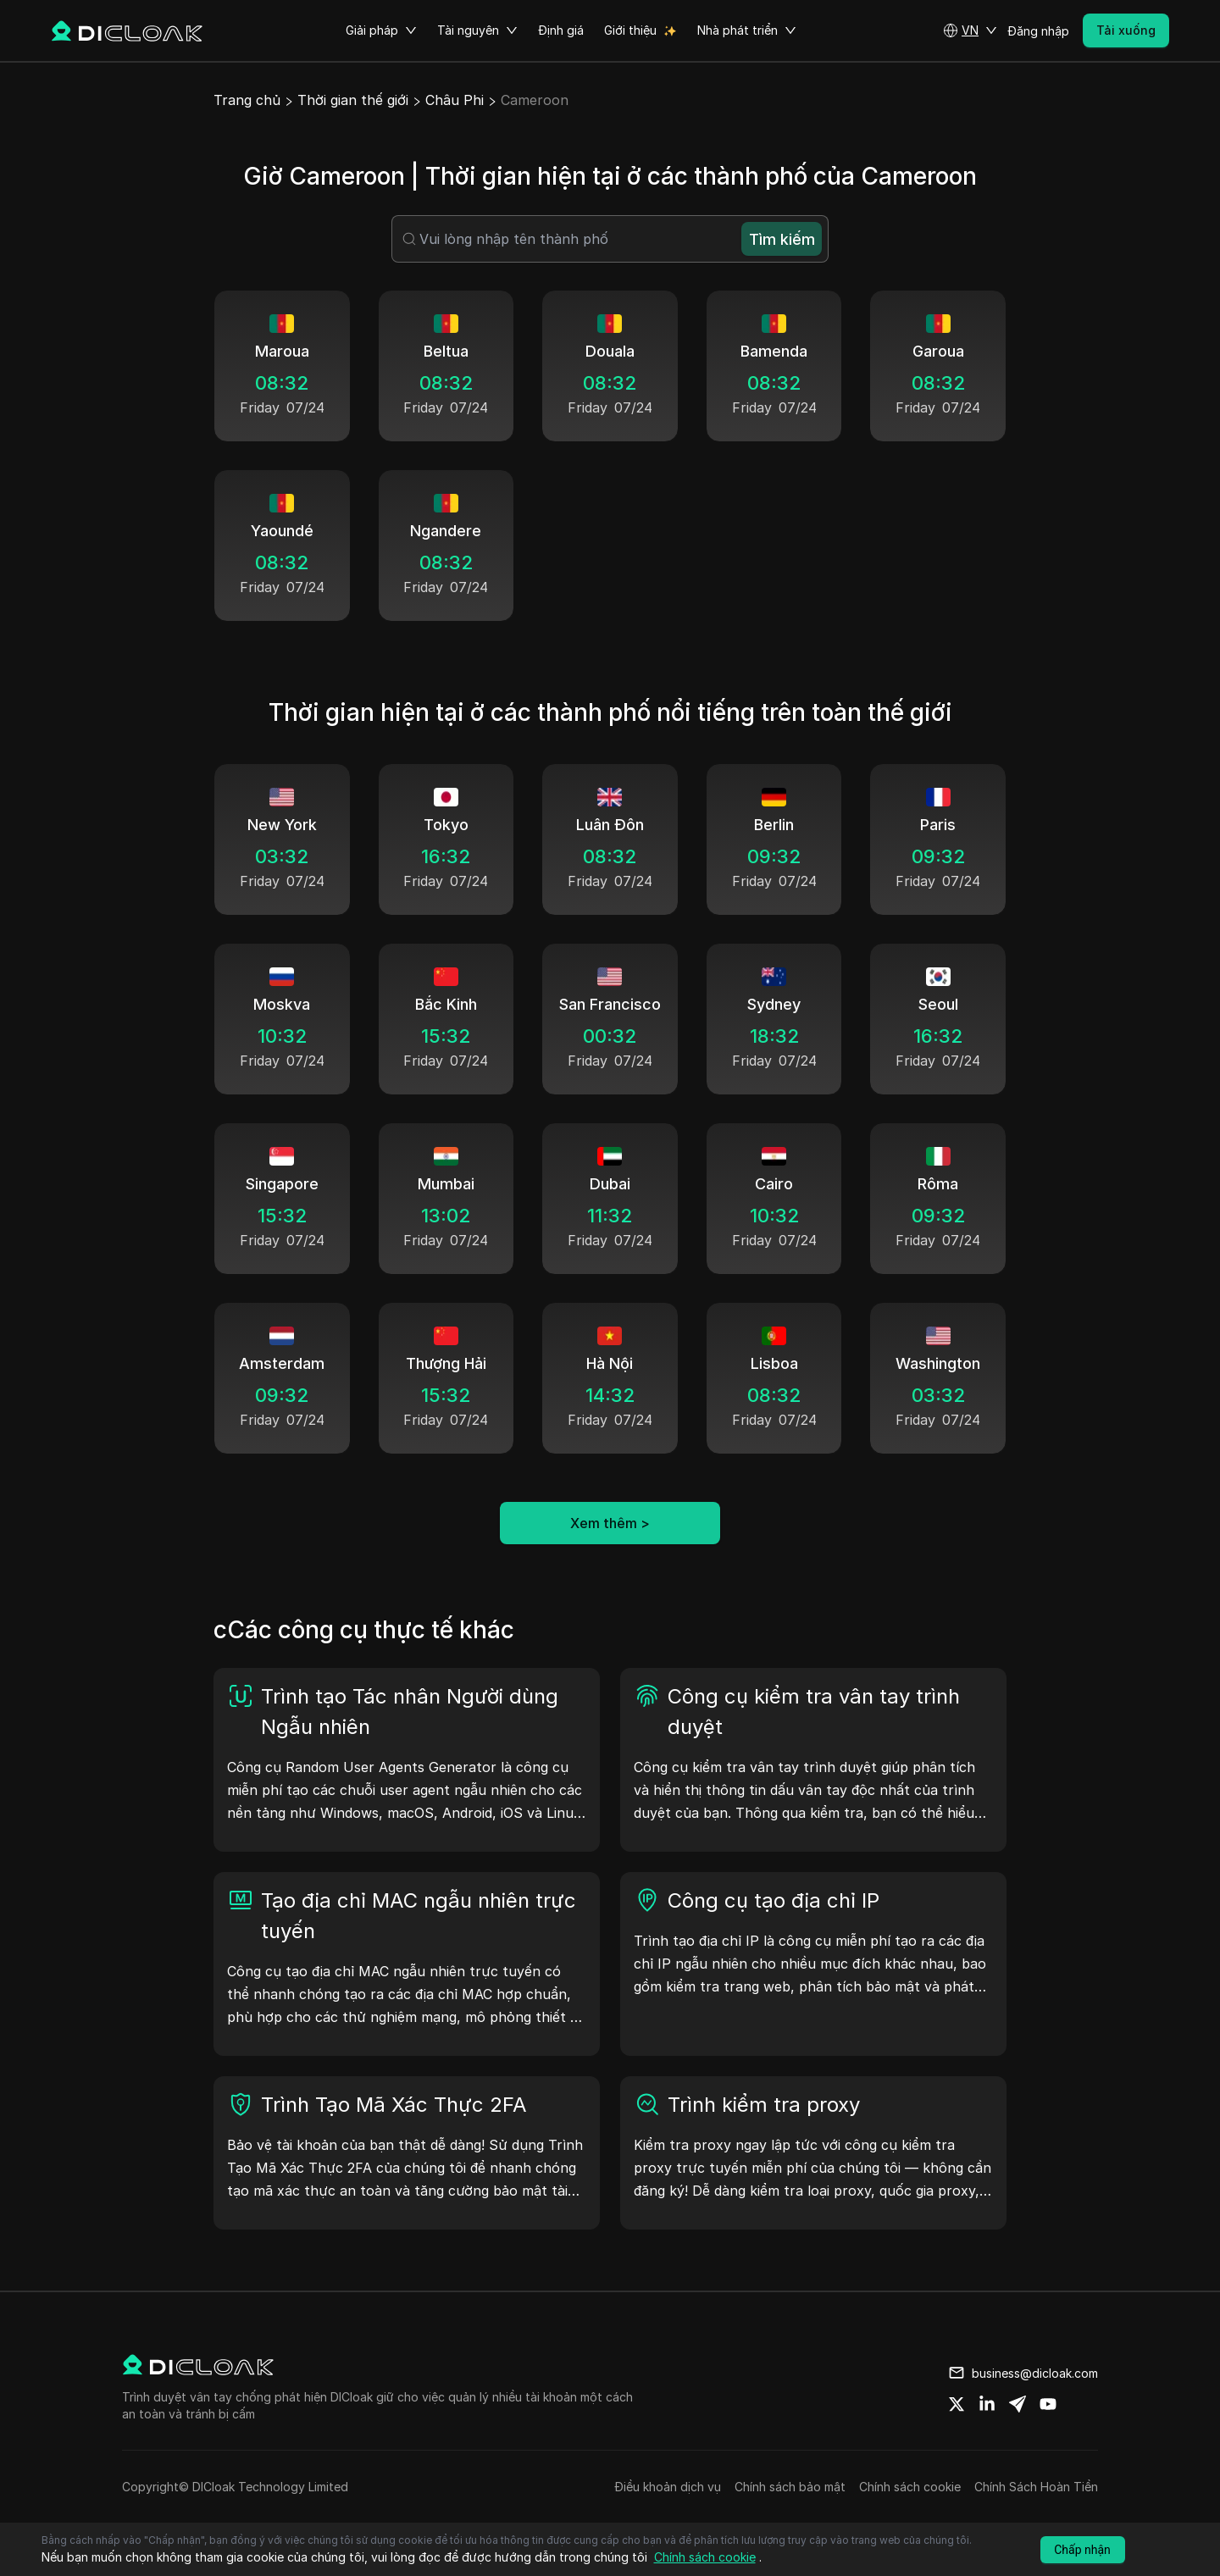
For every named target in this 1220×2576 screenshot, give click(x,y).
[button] (970, 30)
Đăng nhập (1038, 31)
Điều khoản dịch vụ (667, 2486)
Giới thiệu (630, 30)
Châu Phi (454, 99)
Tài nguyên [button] (477, 30)
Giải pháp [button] (381, 30)
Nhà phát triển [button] (746, 30)
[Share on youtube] (1048, 2404)
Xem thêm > (610, 1523)
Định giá (561, 30)
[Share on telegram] (1017, 2404)
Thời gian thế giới (352, 99)
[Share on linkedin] (987, 2404)
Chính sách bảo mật (790, 2486)
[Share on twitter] (956, 2404)
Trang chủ (247, 99)
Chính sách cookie (910, 2486)
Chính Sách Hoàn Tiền (1036, 2486)
